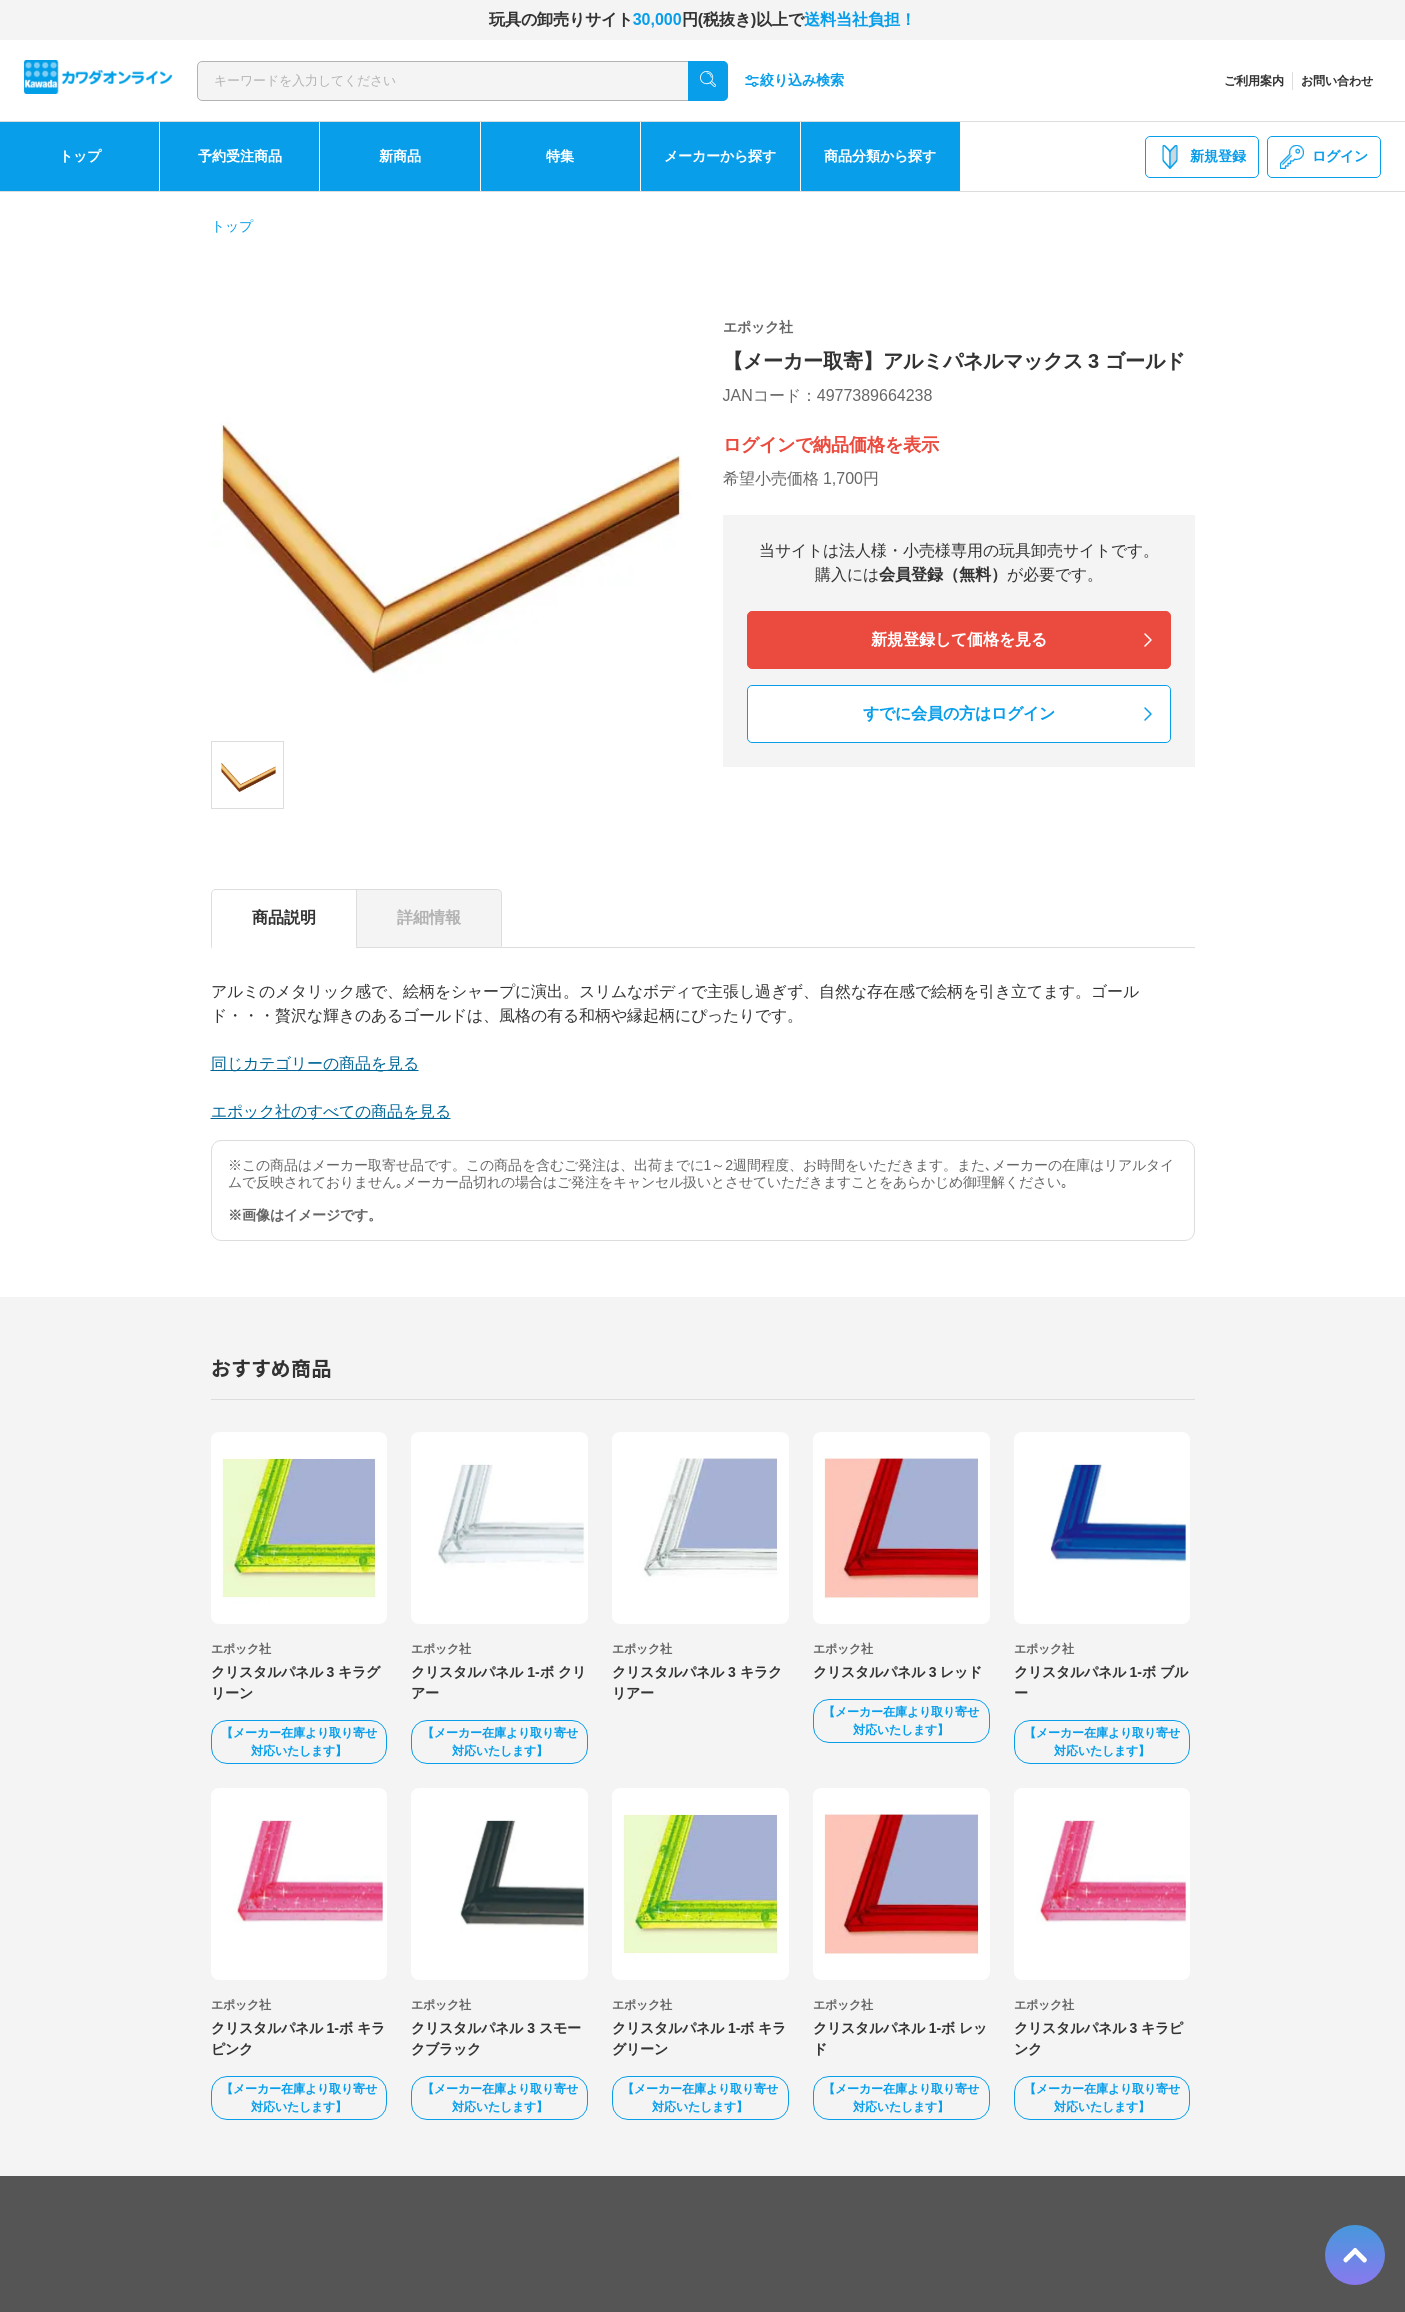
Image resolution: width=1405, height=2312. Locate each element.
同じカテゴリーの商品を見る (315, 1063)
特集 (560, 156)
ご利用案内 (1254, 81)
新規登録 (1202, 157)
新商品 (400, 156)
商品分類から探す (880, 156)
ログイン (1324, 157)
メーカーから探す (720, 156)
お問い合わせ (1337, 81)
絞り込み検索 (794, 80)
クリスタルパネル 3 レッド (898, 1672)
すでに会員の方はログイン (959, 713)
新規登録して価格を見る (959, 639)
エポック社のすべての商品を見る (331, 1111)
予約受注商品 (240, 156)
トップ (80, 156)
